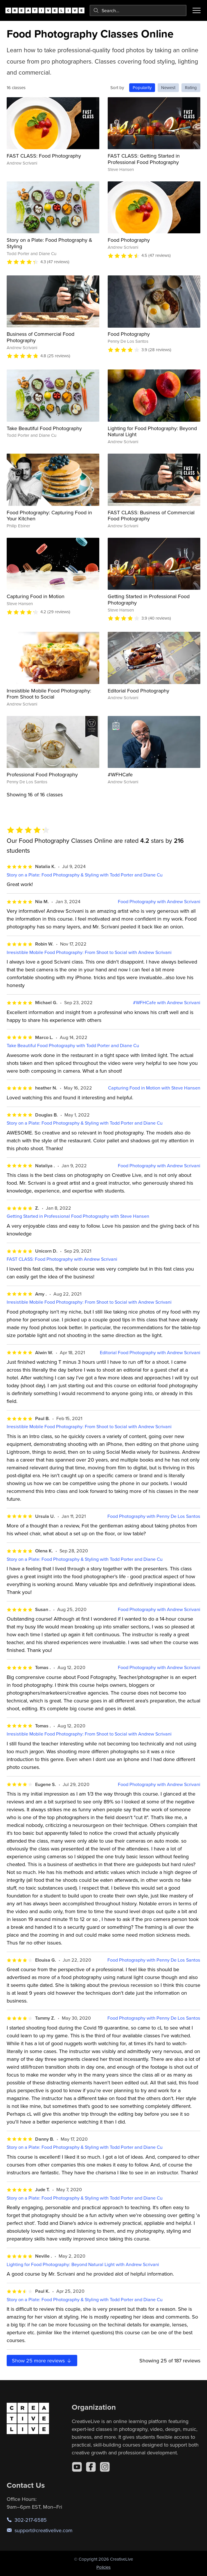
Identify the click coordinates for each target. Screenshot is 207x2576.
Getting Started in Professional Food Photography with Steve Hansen (78, 1216)
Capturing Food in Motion (35, 596)
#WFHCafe (120, 774)
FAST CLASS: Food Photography (44, 155)
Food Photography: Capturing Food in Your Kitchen (49, 515)
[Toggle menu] (196, 10)
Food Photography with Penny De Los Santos (153, 1516)
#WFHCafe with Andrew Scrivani (166, 1002)
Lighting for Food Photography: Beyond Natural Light (152, 431)
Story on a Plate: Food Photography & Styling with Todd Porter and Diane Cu (85, 875)
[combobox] (138, 10)
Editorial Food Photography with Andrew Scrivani (150, 1352)
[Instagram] (105, 2467)
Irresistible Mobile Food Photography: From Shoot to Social (49, 694)
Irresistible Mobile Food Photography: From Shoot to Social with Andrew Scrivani (89, 952)
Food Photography (129, 239)
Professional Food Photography (42, 774)
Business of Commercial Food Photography (40, 337)
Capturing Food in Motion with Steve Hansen (154, 1088)
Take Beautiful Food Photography (44, 428)
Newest (168, 87)
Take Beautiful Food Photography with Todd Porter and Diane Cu (73, 1045)
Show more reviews (42, 2360)
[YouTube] (77, 2467)
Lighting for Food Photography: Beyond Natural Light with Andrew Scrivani (83, 2264)
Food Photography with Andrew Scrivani (159, 901)
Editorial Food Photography (138, 690)
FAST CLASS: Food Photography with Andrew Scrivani (62, 1259)
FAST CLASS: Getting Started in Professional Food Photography (144, 159)
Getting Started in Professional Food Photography (149, 599)
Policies (103, 2567)
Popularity (142, 87)
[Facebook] (91, 2467)
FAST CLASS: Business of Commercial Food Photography (151, 515)
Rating (191, 87)
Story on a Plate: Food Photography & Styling (49, 243)
